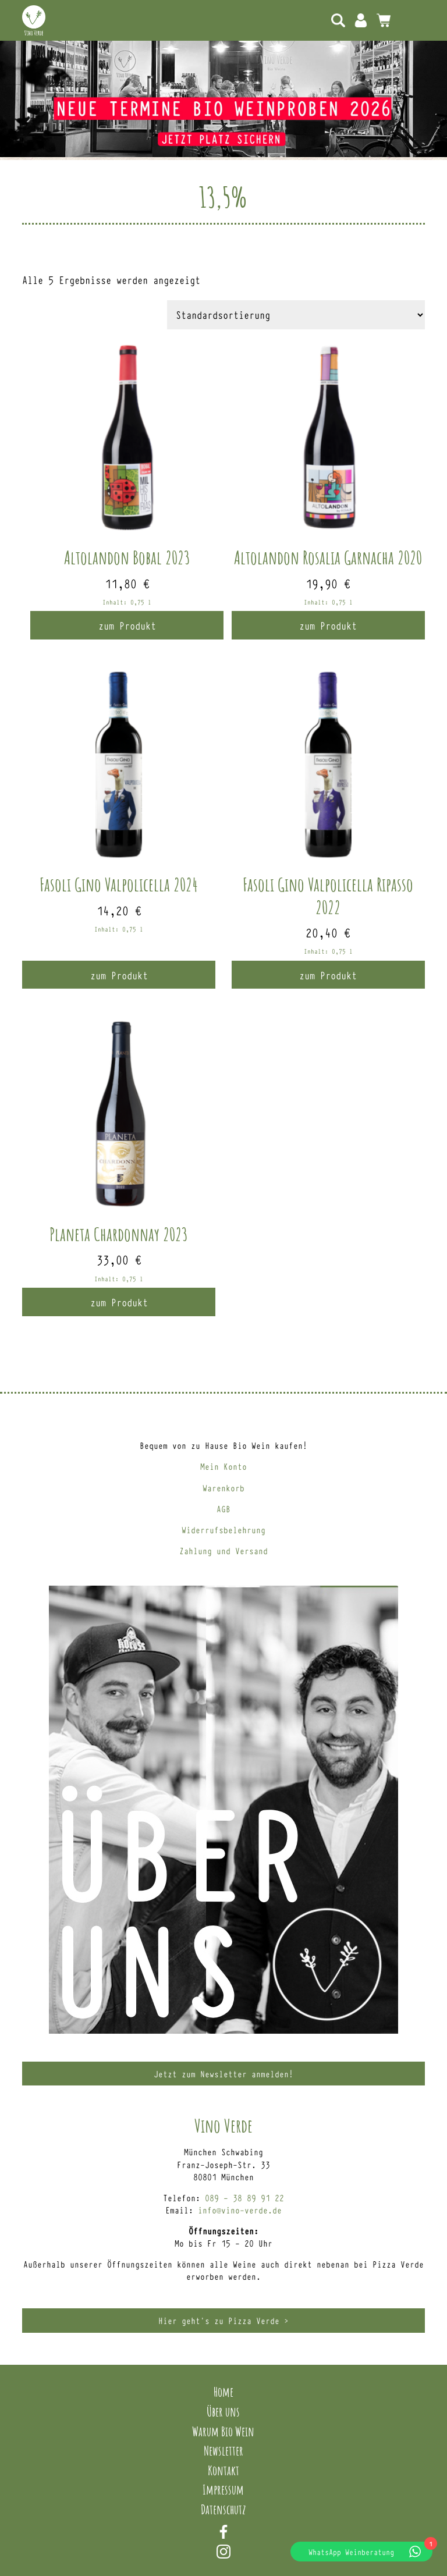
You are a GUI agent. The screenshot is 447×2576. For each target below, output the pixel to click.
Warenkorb (223, 1487)
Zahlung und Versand (223, 1550)
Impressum (223, 2489)
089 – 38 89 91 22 (244, 2197)
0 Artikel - (384, 20)
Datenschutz (223, 2509)
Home (223, 2391)
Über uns (223, 2411)
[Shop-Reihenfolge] (296, 314)
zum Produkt (127, 625)
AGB (223, 1508)
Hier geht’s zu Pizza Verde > (223, 2320)
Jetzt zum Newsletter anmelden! (223, 2073)
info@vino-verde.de (240, 2209)
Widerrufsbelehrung (223, 1529)
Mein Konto (361, 20)
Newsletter (223, 2450)
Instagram (223, 2552)
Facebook (223, 2532)
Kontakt (223, 2470)
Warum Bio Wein (223, 2431)
